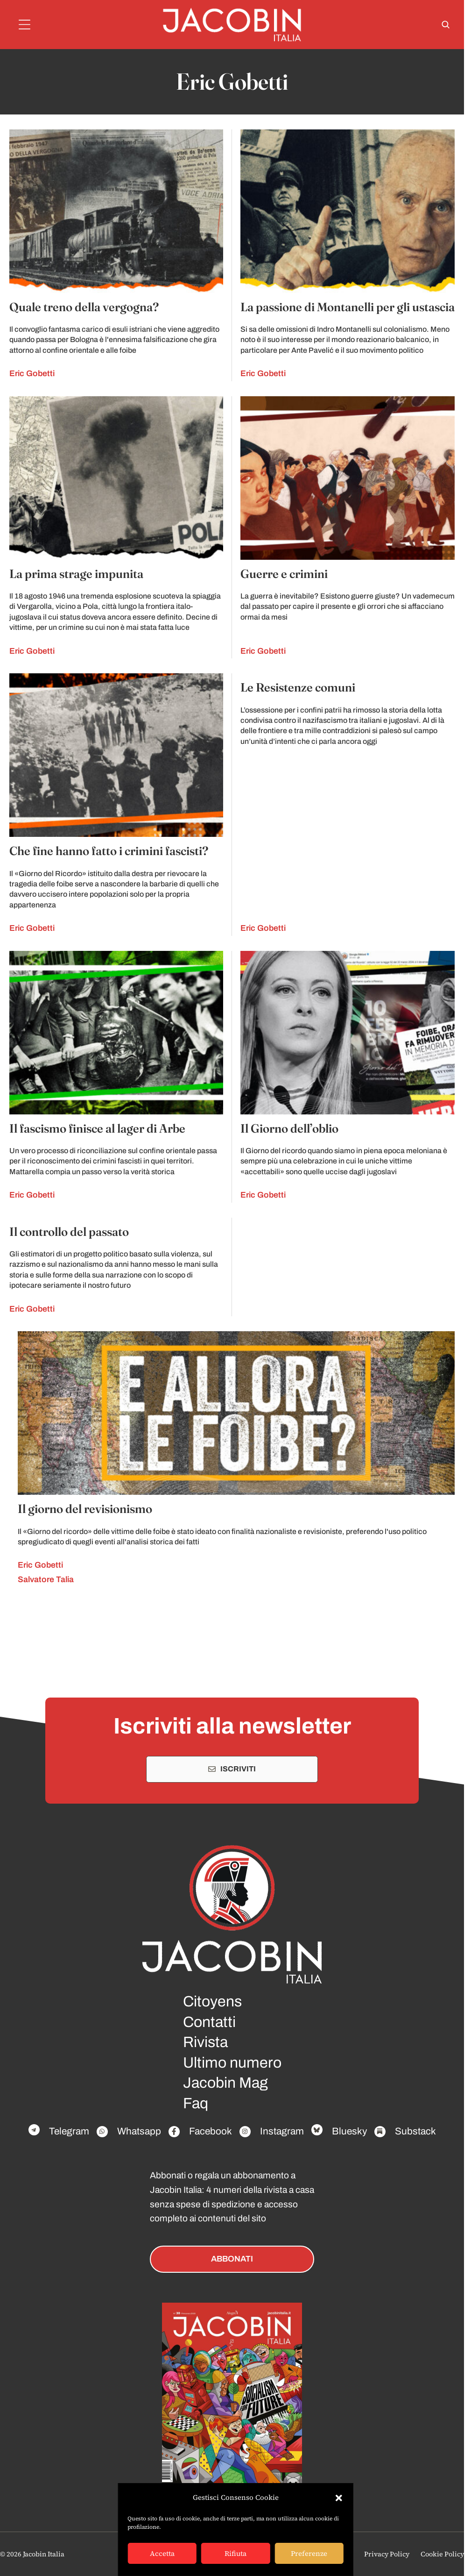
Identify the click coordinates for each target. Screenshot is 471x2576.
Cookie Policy (442, 2554)
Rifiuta (235, 2553)
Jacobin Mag (225, 2083)
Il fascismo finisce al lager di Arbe (97, 1128)
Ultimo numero (232, 2063)
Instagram (282, 2131)
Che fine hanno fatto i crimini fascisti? (108, 850)
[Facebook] (34, 2129)
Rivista (205, 2042)
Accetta (162, 2553)
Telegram (69, 2131)
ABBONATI (232, 2259)
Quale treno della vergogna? (84, 307)
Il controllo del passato (69, 1231)
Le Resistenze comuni (297, 687)
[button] (339, 2498)
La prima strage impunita (76, 573)
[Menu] (24, 24)
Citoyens (212, 2002)
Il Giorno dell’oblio (289, 1128)
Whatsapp (139, 2131)
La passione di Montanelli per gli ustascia (347, 307)
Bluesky (349, 2131)
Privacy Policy (386, 2554)
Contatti (209, 2022)
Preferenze (309, 2553)
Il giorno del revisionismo (85, 1508)
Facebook (210, 2131)
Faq (195, 2104)
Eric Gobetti (32, 373)
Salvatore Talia (46, 1579)
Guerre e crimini (284, 573)
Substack (415, 2131)
